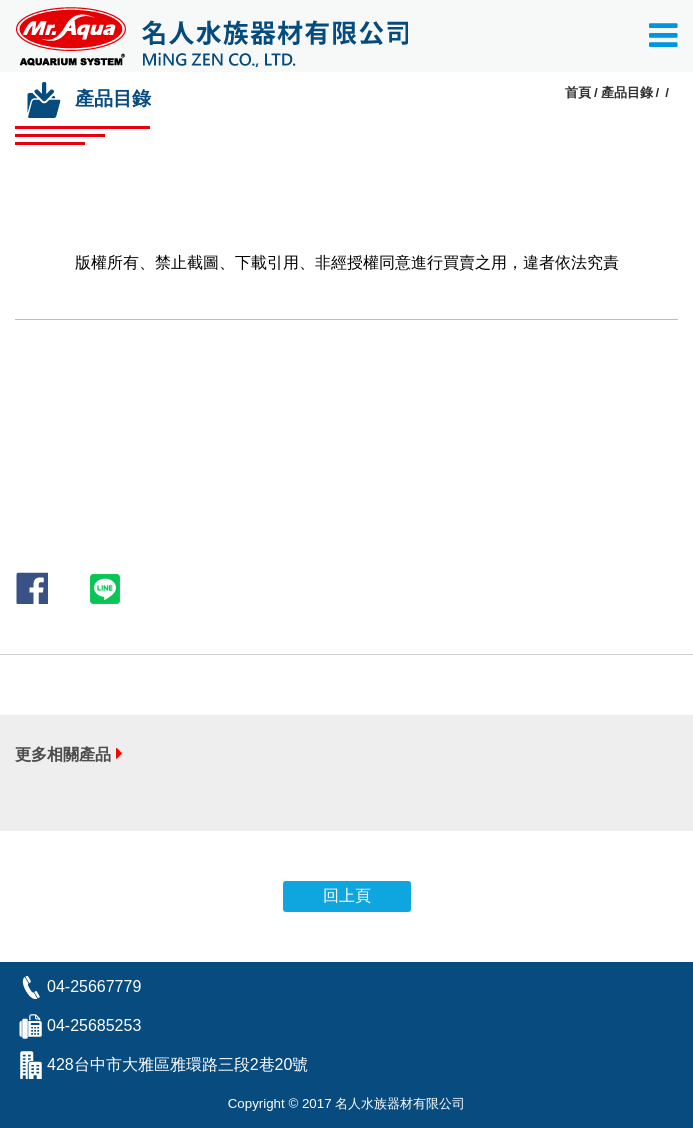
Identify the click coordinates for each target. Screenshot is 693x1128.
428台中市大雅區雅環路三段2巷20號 (177, 1064)
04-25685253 (94, 1025)
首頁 (578, 92)
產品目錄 (627, 92)
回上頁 (347, 895)
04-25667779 (94, 986)
